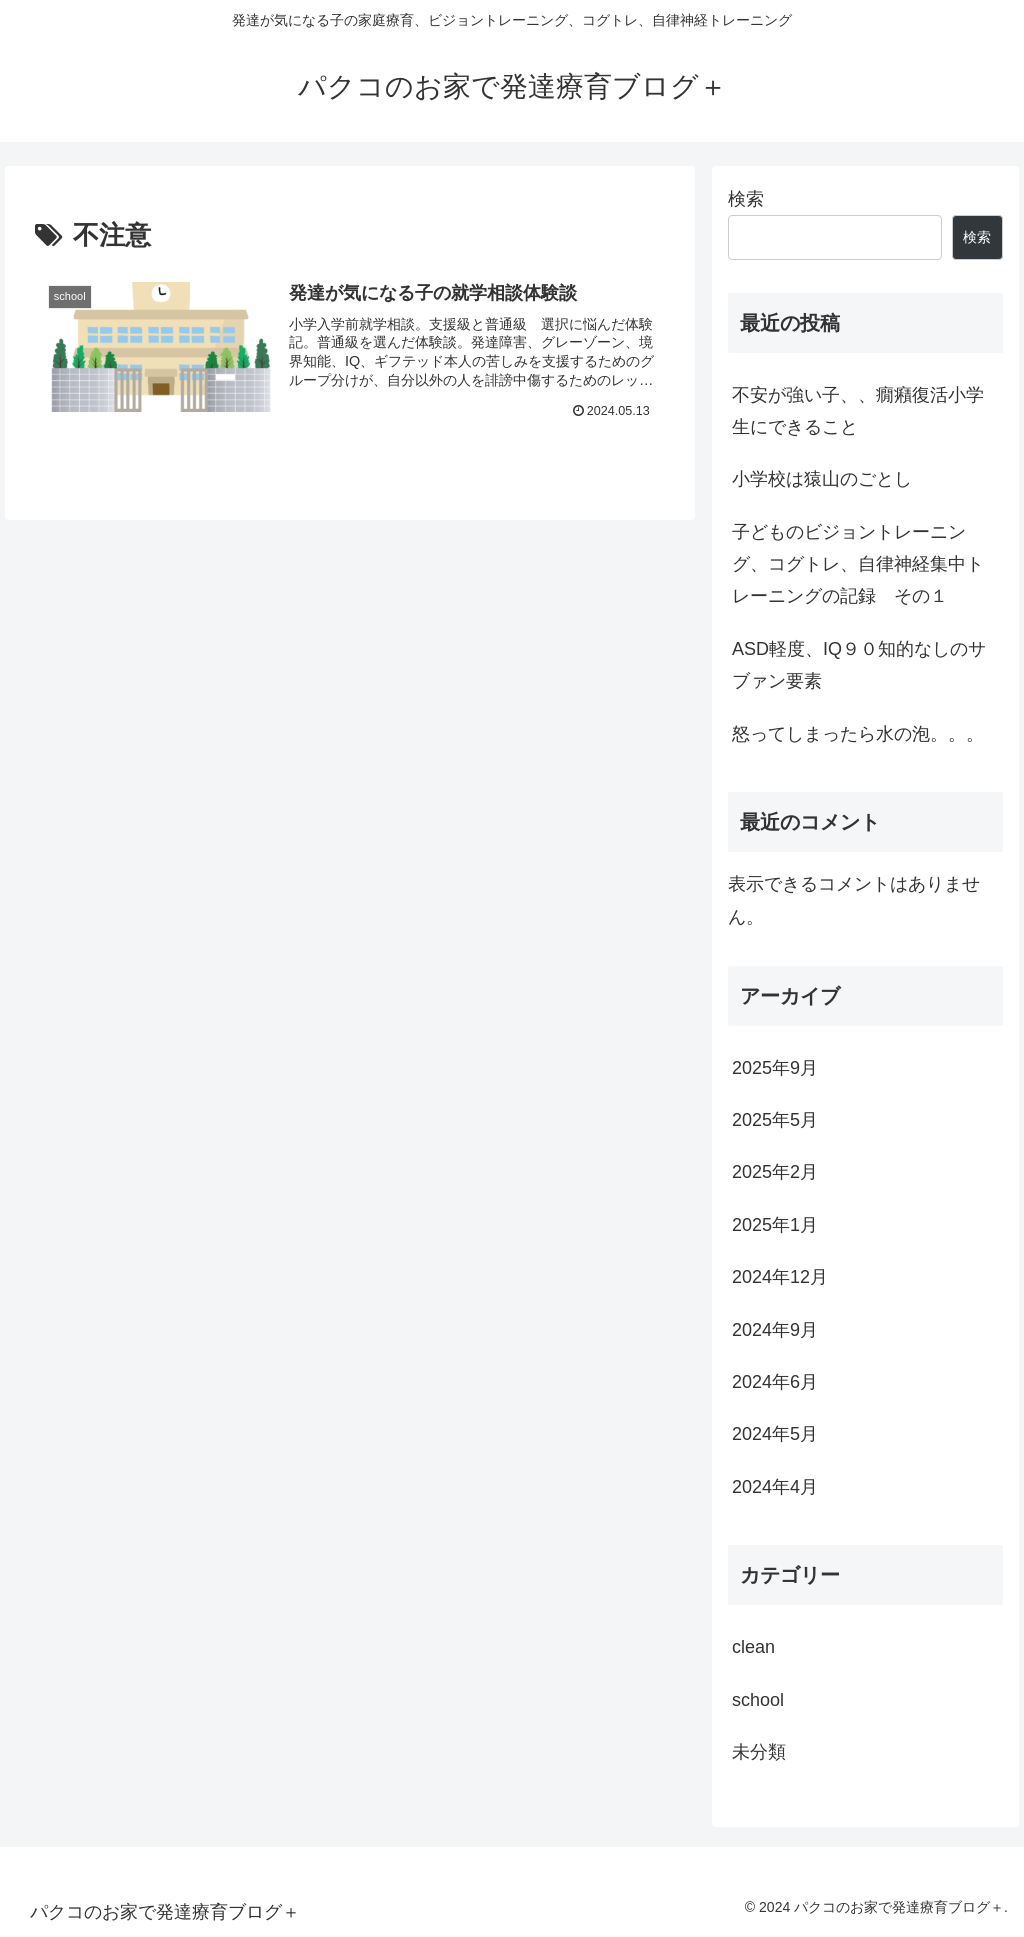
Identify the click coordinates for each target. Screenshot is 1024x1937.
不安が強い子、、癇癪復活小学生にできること (858, 411)
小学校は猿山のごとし (822, 479)
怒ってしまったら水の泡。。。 (858, 734)
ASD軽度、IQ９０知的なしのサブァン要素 (859, 665)
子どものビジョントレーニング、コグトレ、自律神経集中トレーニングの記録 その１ (858, 564)
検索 (746, 199)
